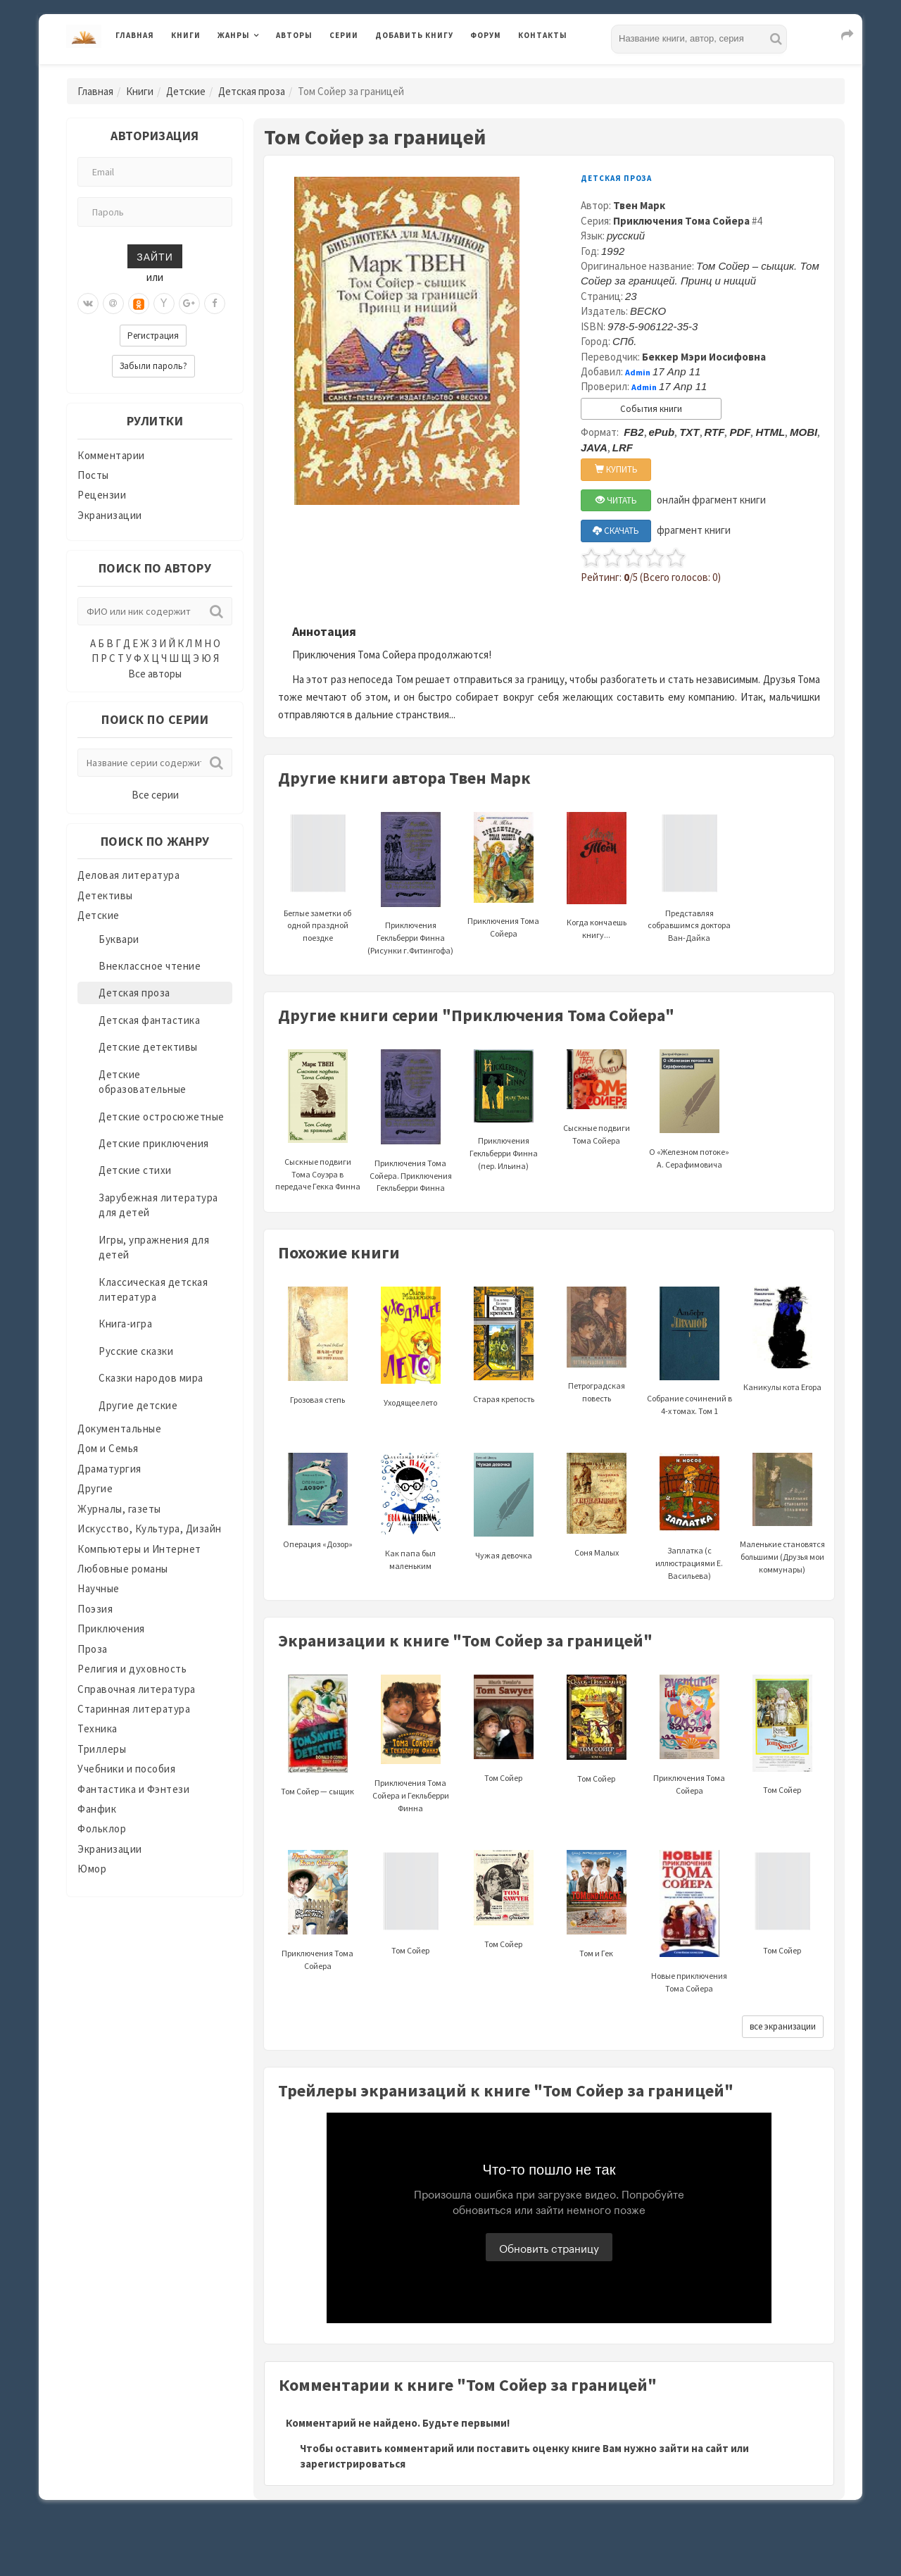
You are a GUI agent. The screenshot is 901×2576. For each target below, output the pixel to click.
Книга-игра (125, 1323)
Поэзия (95, 1608)
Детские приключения (154, 1143)
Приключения (111, 1628)
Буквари (119, 939)
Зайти (154, 256)
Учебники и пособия (126, 1768)
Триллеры (101, 1749)
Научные (98, 1588)
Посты (93, 475)
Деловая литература (128, 875)
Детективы (105, 895)
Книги (186, 35)
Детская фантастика (149, 1020)
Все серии (155, 794)
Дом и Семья (108, 1448)
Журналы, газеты (119, 1508)
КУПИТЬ (616, 469)
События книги (651, 409)
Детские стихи (135, 1170)
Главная (134, 35)
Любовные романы (122, 1568)
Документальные (119, 1428)
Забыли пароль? (153, 366)
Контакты (542, 35)
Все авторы (155, 673)
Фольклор (101, 1828)
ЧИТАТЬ (616, 500)
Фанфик (96, 1808)
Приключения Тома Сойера (681, 220)
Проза (92, 1649)
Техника (97, 1728)
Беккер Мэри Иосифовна (704, 356)
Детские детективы (148, 1046)
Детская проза (251, 91)
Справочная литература (136, 1689)
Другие (95, 1488)
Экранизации (109, 515)
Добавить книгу (414, 35)
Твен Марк (639, 205)
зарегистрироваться (352, 2463)
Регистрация (153, 336)
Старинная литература (133, 1708)
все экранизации (783, 2026)
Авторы (294, 35)
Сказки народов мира (151, 1377)
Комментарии (111, 455)
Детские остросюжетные (162, 1116)
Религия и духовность (132, 1668)
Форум (485, 35)
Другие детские (138, 1405)
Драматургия (109, 1468)
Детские (186, 91)
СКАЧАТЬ (616, 531)
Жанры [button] (234, 35)
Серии (343, 35)
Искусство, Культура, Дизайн (149, 1528)
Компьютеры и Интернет (139, 1549)
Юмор (91, 1868)
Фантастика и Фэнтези (133, 1789)
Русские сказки (136, 1351)
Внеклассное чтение (150, 966)
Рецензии (101, 494)
